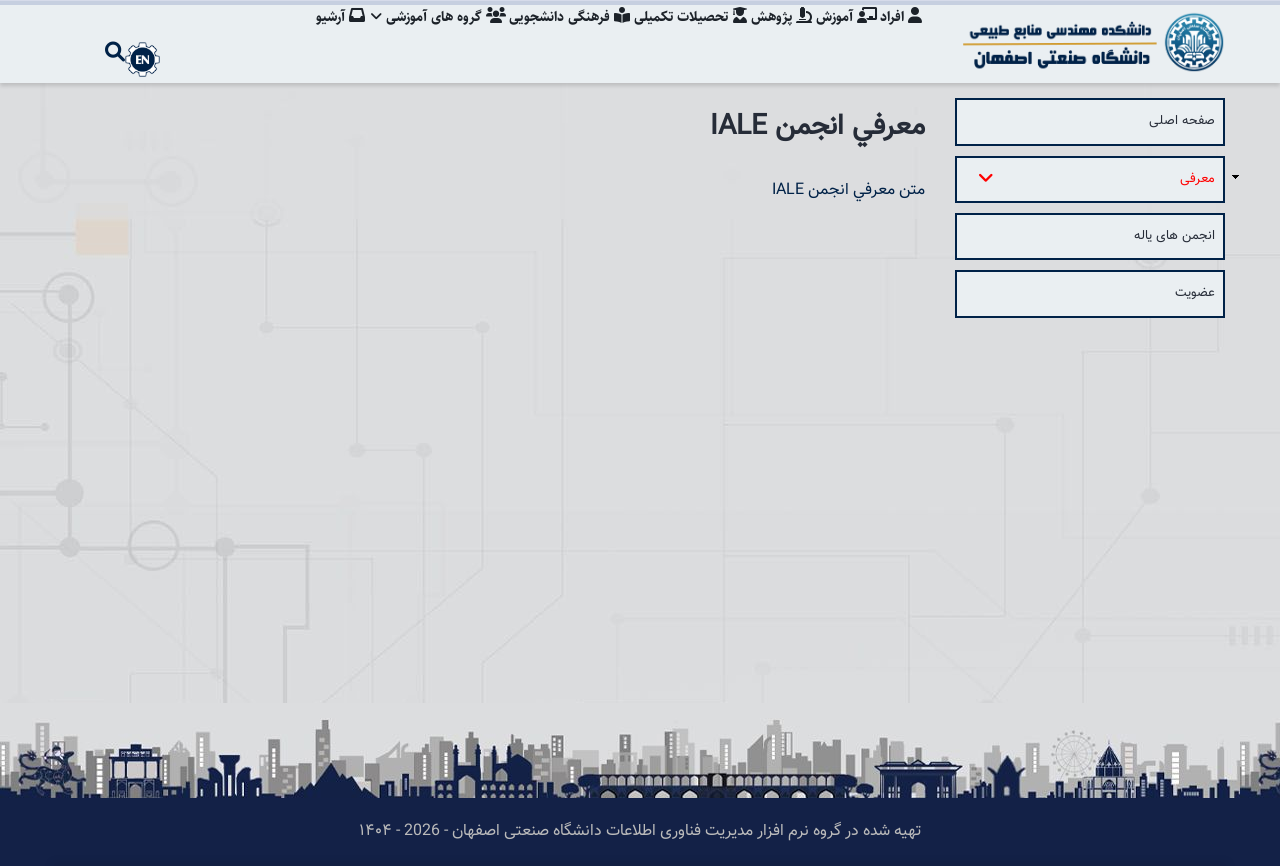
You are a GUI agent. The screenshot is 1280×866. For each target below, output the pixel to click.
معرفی (1101, 178)
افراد (901, 35)
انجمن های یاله (1174, 236)
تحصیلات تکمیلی (683, 35)
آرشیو (325, 35)
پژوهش (776, 35)
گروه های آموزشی (425, 35)
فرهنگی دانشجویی (559, 35)
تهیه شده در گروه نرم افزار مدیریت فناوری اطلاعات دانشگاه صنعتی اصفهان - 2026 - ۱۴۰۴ (640, 831)
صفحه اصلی (1182, 121)
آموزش (843, 35)
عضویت (1195, 293)
